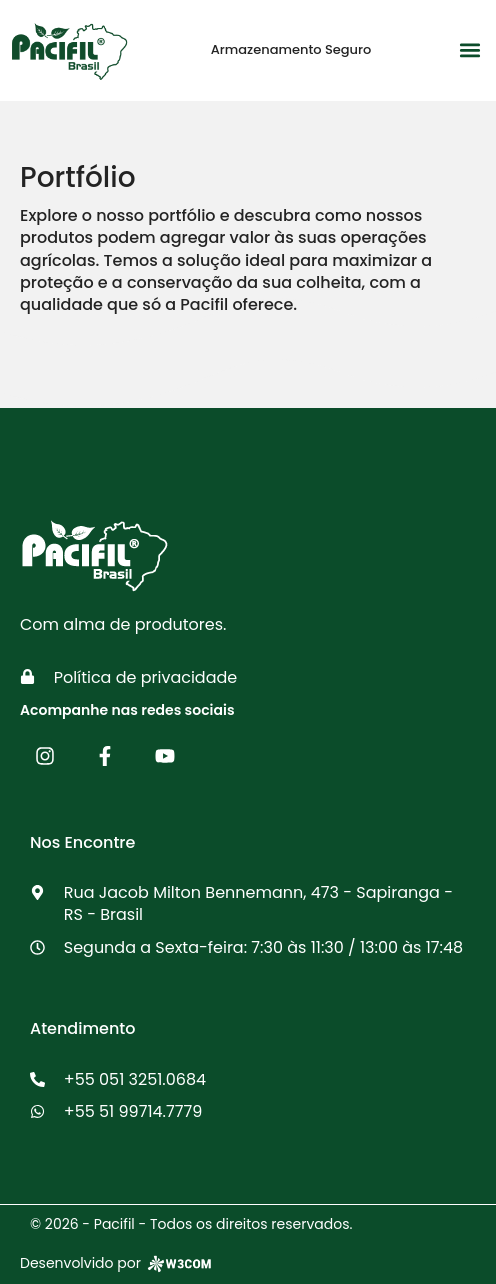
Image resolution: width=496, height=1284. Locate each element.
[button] (469, 50)
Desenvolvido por (117, 1263)
